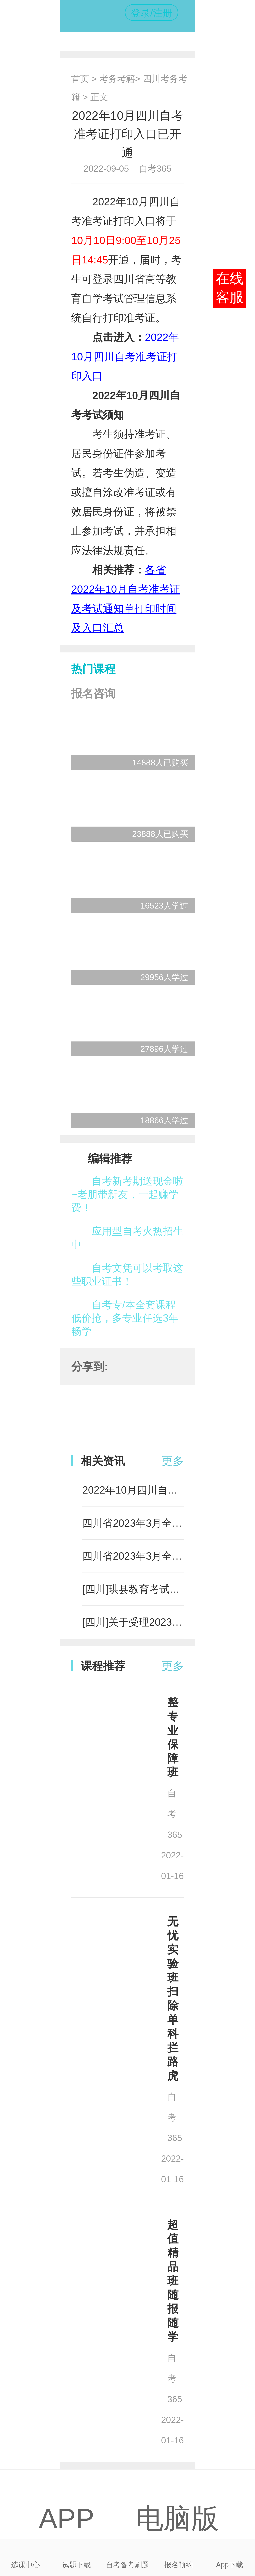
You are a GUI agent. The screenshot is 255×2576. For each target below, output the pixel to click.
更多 (173, 1461)
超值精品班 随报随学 (172, 2281)
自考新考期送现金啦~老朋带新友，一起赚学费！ (127, 1194)
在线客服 (229, 288)
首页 (80, 79)
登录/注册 (151, 13)
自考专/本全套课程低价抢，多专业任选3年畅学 (125, 1318)
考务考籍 (117, 79)
